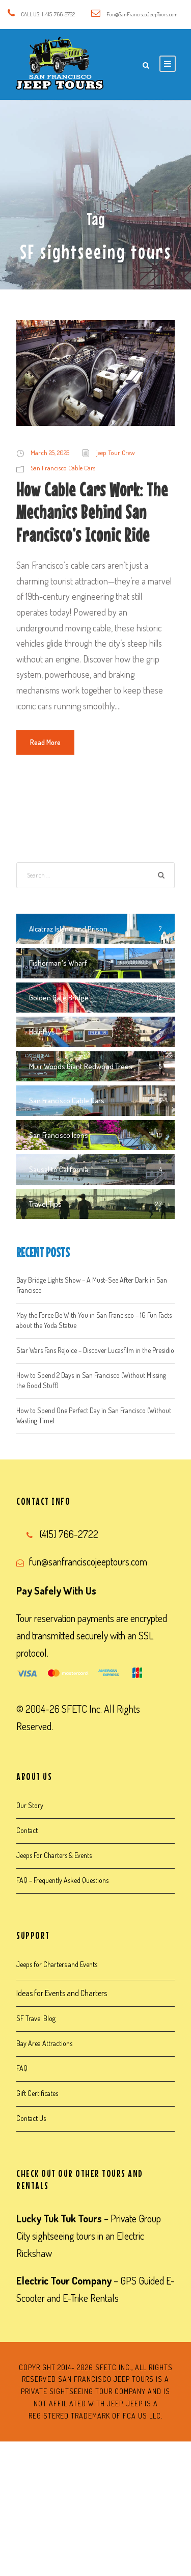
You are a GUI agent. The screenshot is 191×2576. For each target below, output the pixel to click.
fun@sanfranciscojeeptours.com (88, 1561)
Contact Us (31, 2118)
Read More (45, 742)
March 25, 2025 (50, 452)
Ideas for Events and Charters (61, 1993)
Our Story (29, 1805)
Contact (27, 1830)
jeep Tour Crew (115, 452)
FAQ (22, 2068)
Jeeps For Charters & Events (54, 1855)
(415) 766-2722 (69, 1534)
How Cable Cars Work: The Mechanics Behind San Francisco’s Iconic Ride (92, 512)
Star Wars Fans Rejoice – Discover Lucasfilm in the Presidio (95, 1350)
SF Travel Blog (36, 2018)
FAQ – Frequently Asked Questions (62, 1880)
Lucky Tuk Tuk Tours (59, 2218)
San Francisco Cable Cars (63, 468)
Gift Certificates (37, 2093)
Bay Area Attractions (44, 2043)
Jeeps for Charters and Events (56, 1964)
